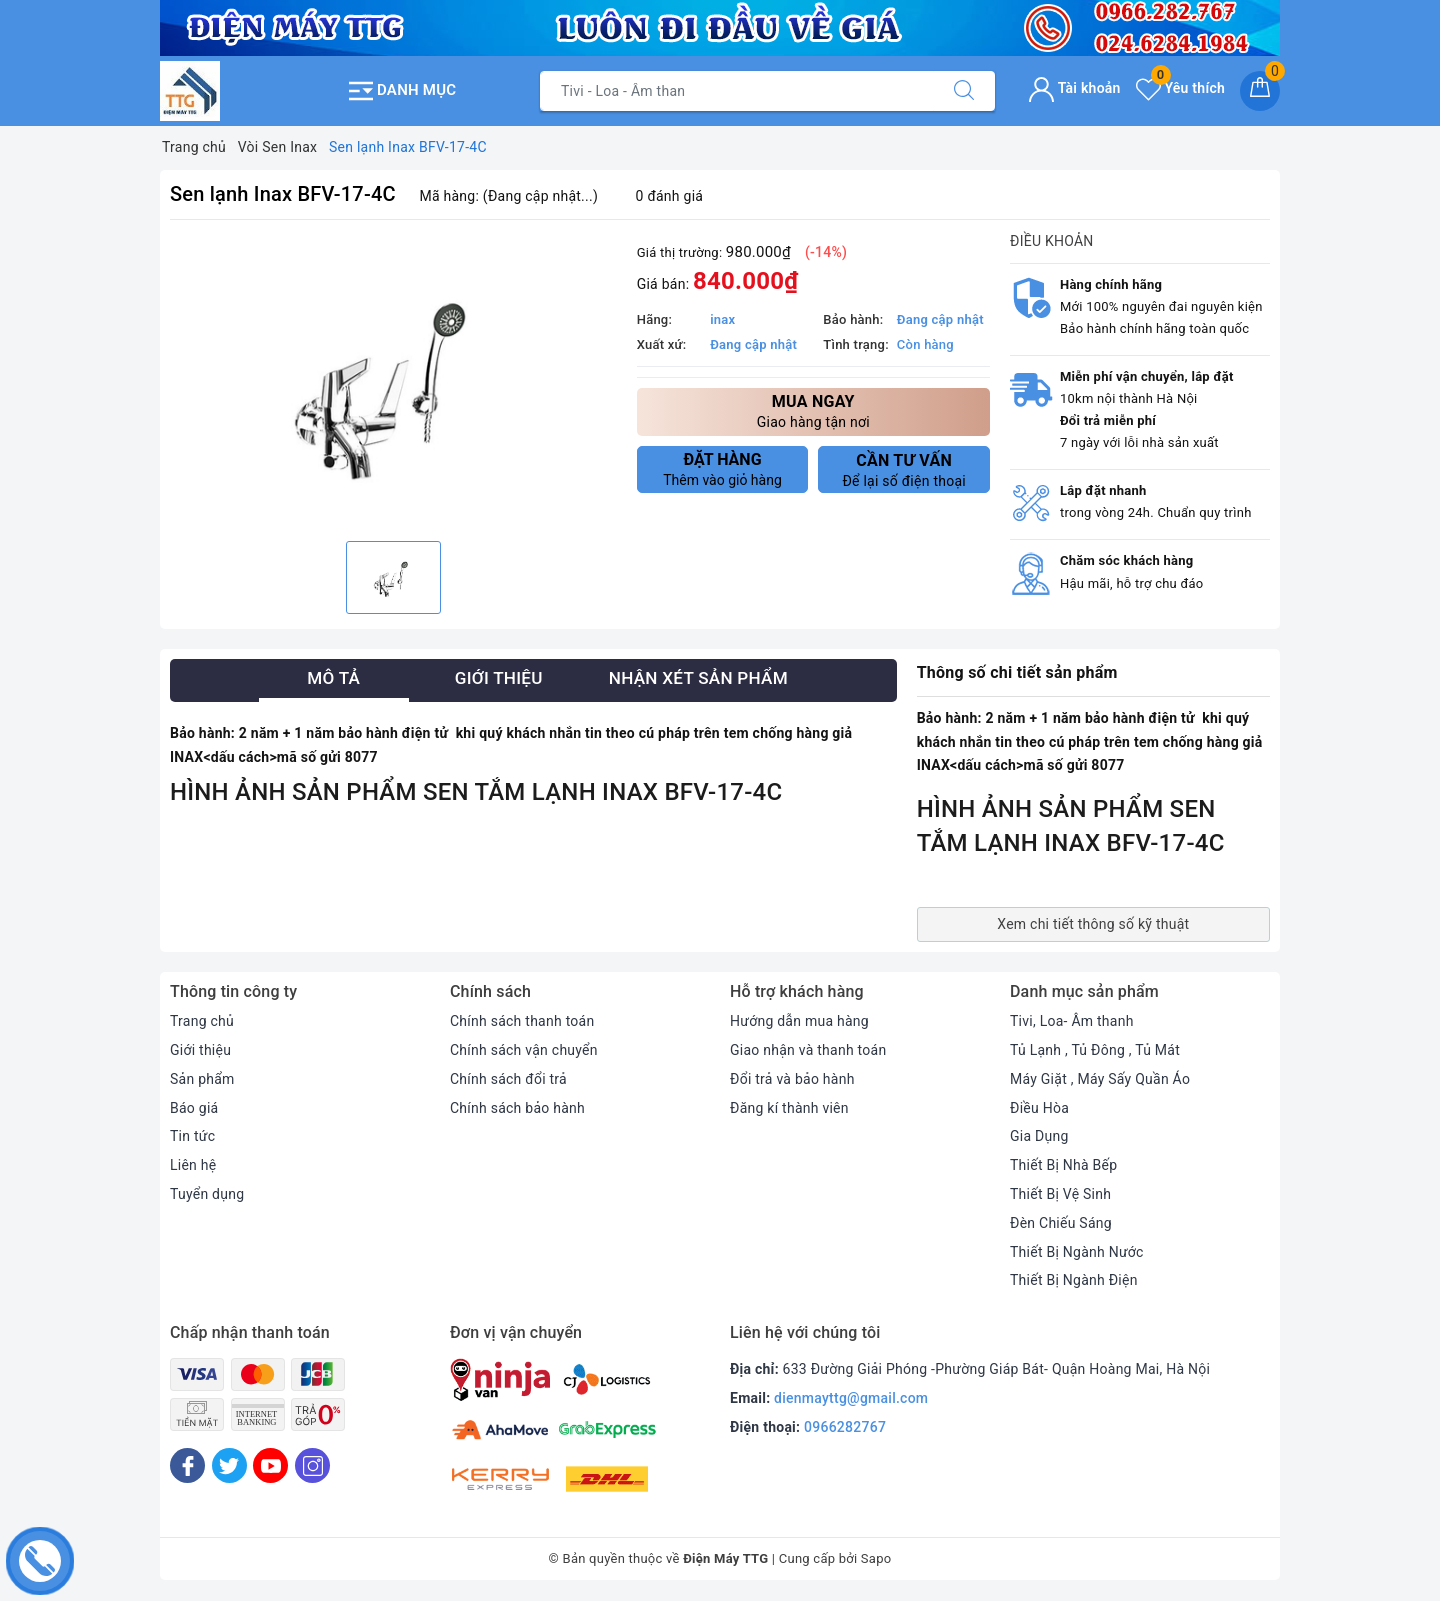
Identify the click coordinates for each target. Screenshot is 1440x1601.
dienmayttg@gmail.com (851, 1398)
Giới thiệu (200, 1050)
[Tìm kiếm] (964, 91)
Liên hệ (193, 1165)
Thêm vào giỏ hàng (723, 469)
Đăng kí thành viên (789, 1108)
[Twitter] (229, 1465)
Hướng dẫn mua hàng (799, 1021)
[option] (393, 383)
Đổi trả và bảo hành (792, 1079)
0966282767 (845, 1427)
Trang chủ (202, 1021)
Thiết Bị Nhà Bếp (1063, 1165)
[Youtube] (270, 1465)
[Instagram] (312, 1465)
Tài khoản (1074, 88)
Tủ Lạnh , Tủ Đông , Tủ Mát (1095, 1050)
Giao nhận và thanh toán (808, 1050)
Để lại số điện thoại (904, 470)
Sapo (876, 1558)
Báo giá (194, 1108)
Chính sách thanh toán (522, 1021)
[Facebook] (187, 1465)
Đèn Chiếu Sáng (1061, 1223)
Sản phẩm (202, 1079)
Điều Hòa (1039, 1108)
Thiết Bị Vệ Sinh (1060, 1194)
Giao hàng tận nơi (813, 410)
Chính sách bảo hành (517, 1108)
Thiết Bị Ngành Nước (1077, 1252)
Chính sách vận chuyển (524, 1050)
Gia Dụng (1039, 1136)
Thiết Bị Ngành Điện (1074, 1280)
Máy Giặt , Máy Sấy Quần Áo (1100, 1079)
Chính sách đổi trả (508, 1079)
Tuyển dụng (207, 1194)
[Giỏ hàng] (1260, 91)
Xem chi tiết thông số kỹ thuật (1093, 924)
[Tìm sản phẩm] (737, 91)
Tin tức (192, 1136)
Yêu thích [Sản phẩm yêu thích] (1180, 88)
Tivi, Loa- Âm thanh (1072, 1021)
